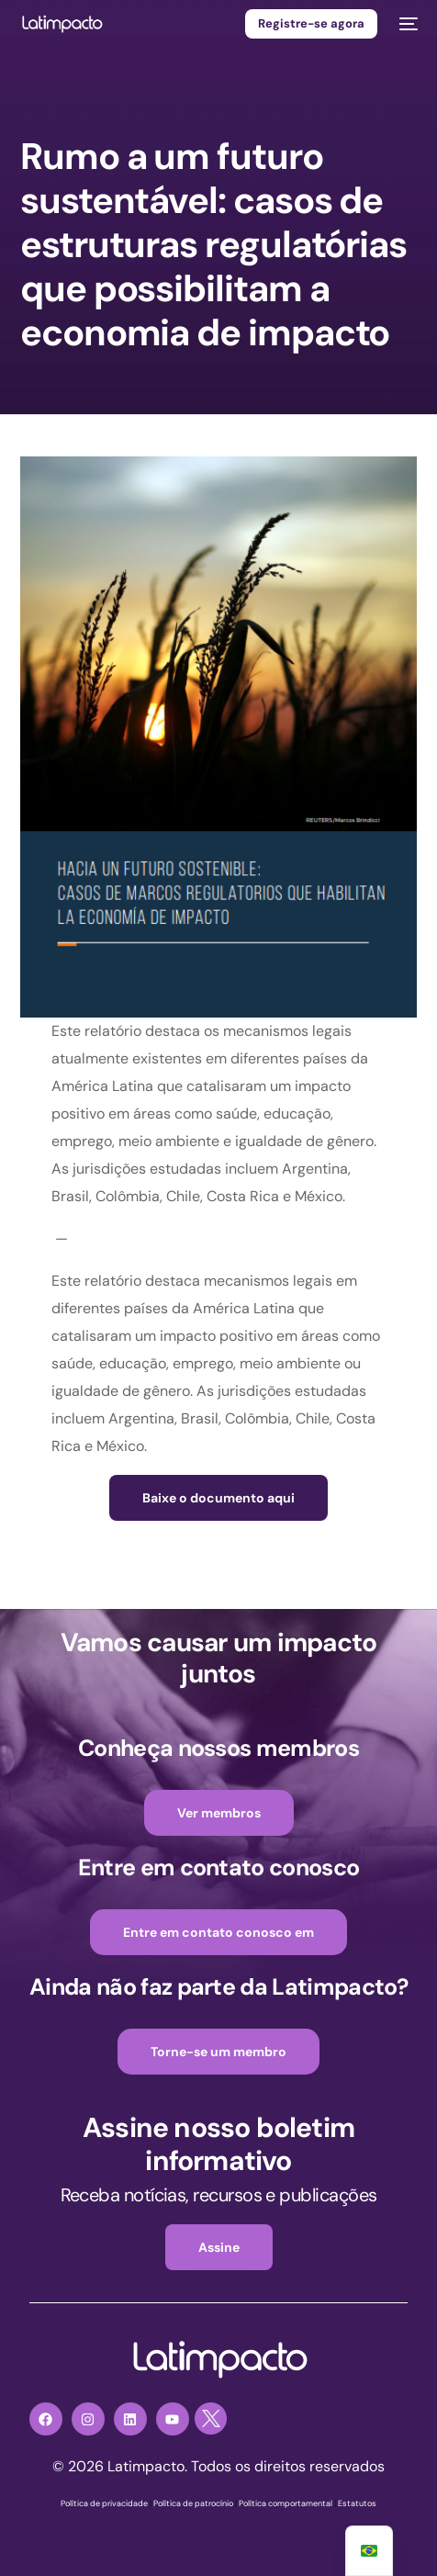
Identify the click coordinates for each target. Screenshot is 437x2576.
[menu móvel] (407, 24)
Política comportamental (285, 2503)
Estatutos (357, 2503)
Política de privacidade (104, 2503)
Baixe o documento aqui (218, 1498)
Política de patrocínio (193, 2503)
